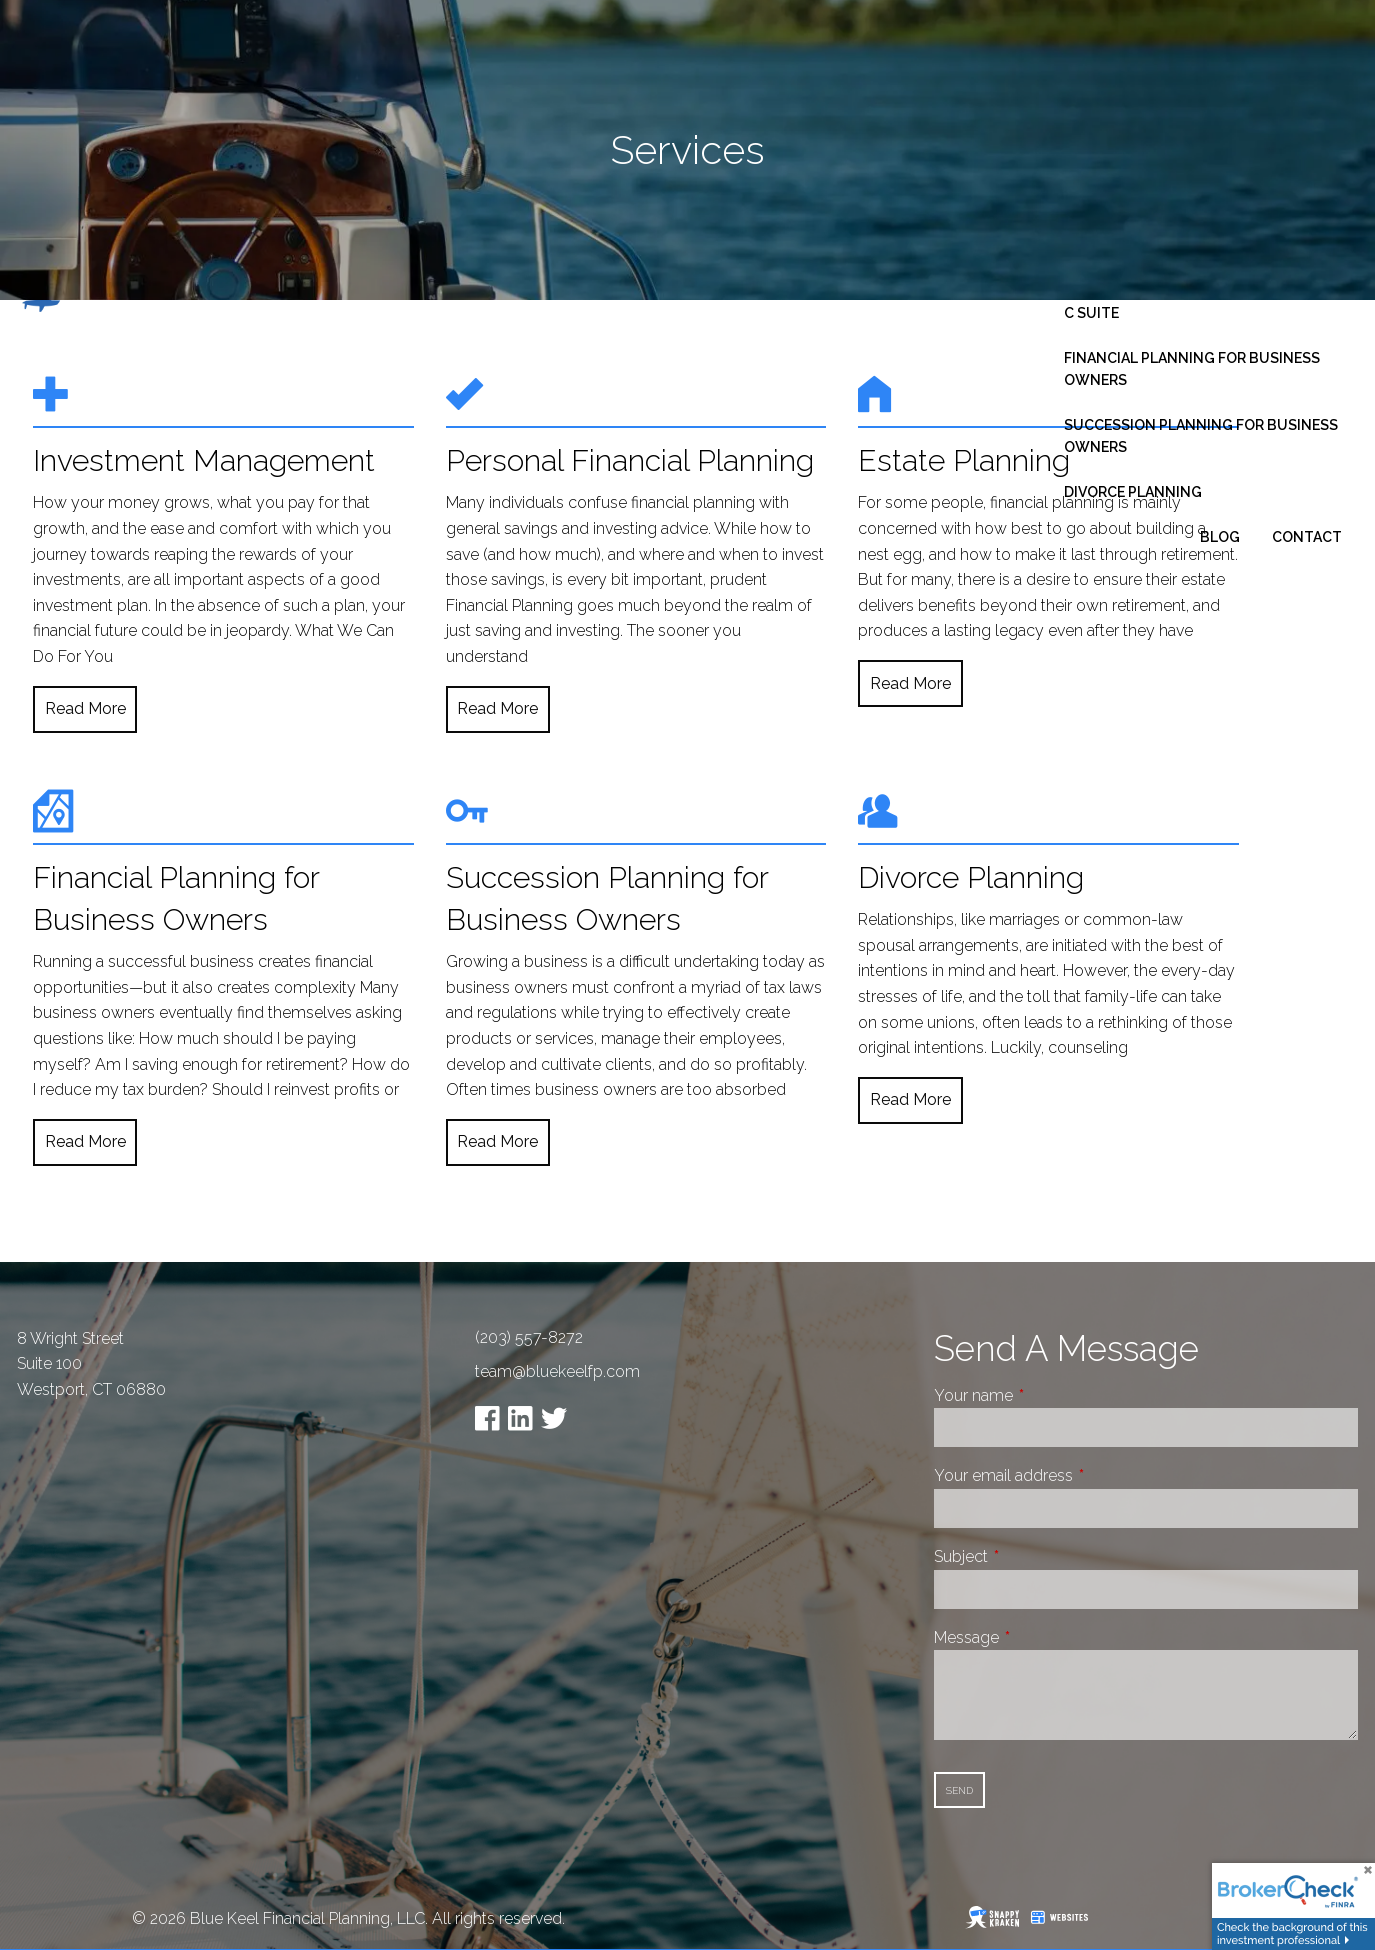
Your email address (1078, 1475)
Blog (1220, 537)
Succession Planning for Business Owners (1201, 436)
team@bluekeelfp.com (557, 1371)
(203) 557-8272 (529, 1337)
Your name (1048, 1395)
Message (1041, 1637)
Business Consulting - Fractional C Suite (1199, 302)
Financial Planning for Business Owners (1192, 369)
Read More (85, 708)
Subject (1036, 1556)
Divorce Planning (1133, 492)
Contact (1307, 537)
